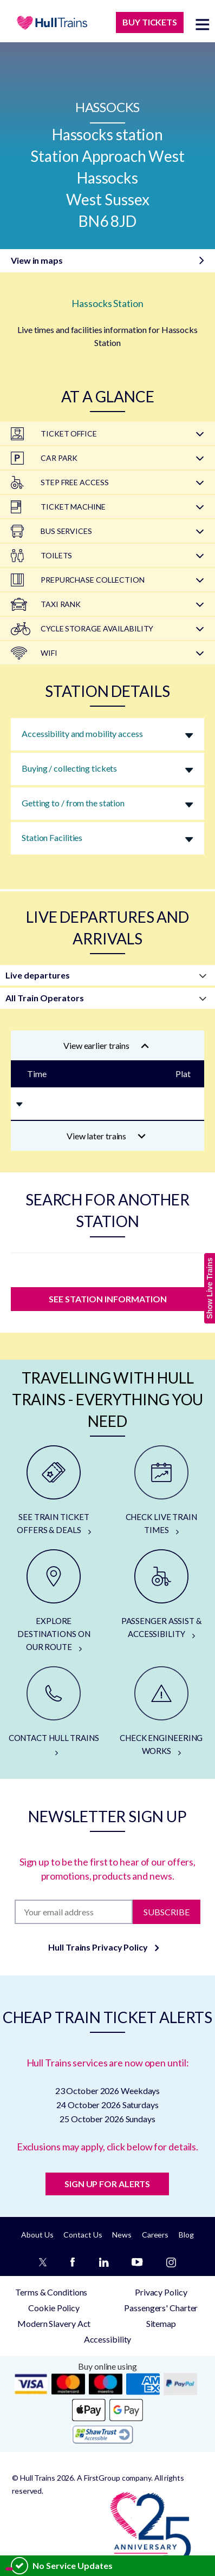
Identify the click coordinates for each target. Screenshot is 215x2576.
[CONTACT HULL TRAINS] (54, 1711)
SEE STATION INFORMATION (108, 1299)
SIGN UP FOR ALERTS (107, 2184)
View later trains (106, 1136)
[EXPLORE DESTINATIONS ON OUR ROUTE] (54, 1601)
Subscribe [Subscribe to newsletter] (167, 1912)
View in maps (37, 260)
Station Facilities (52, 837)
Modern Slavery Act (53, 2323)
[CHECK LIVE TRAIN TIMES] (161, 1490)
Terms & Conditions (51, 2292)
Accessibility (108, 2339)
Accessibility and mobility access (82, 733)
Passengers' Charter (161, 2308)
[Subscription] (74, 1912)
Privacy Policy (161, 2292)
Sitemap (161, 2323)
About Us (37, 2234)
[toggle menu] (203, 24)
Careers (155, 2234)
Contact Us (82, 2234)
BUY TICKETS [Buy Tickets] (149, 22)
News (122, 2234)
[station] (107, 1267)
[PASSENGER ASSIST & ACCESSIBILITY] (161, 1594)
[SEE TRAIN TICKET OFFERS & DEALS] (54, 1490)
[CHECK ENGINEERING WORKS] (161, 1711)
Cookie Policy (54, 2308)
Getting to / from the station (73, 803)
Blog (186, 2234)
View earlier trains (106, 1045)
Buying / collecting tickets (69, 768)
